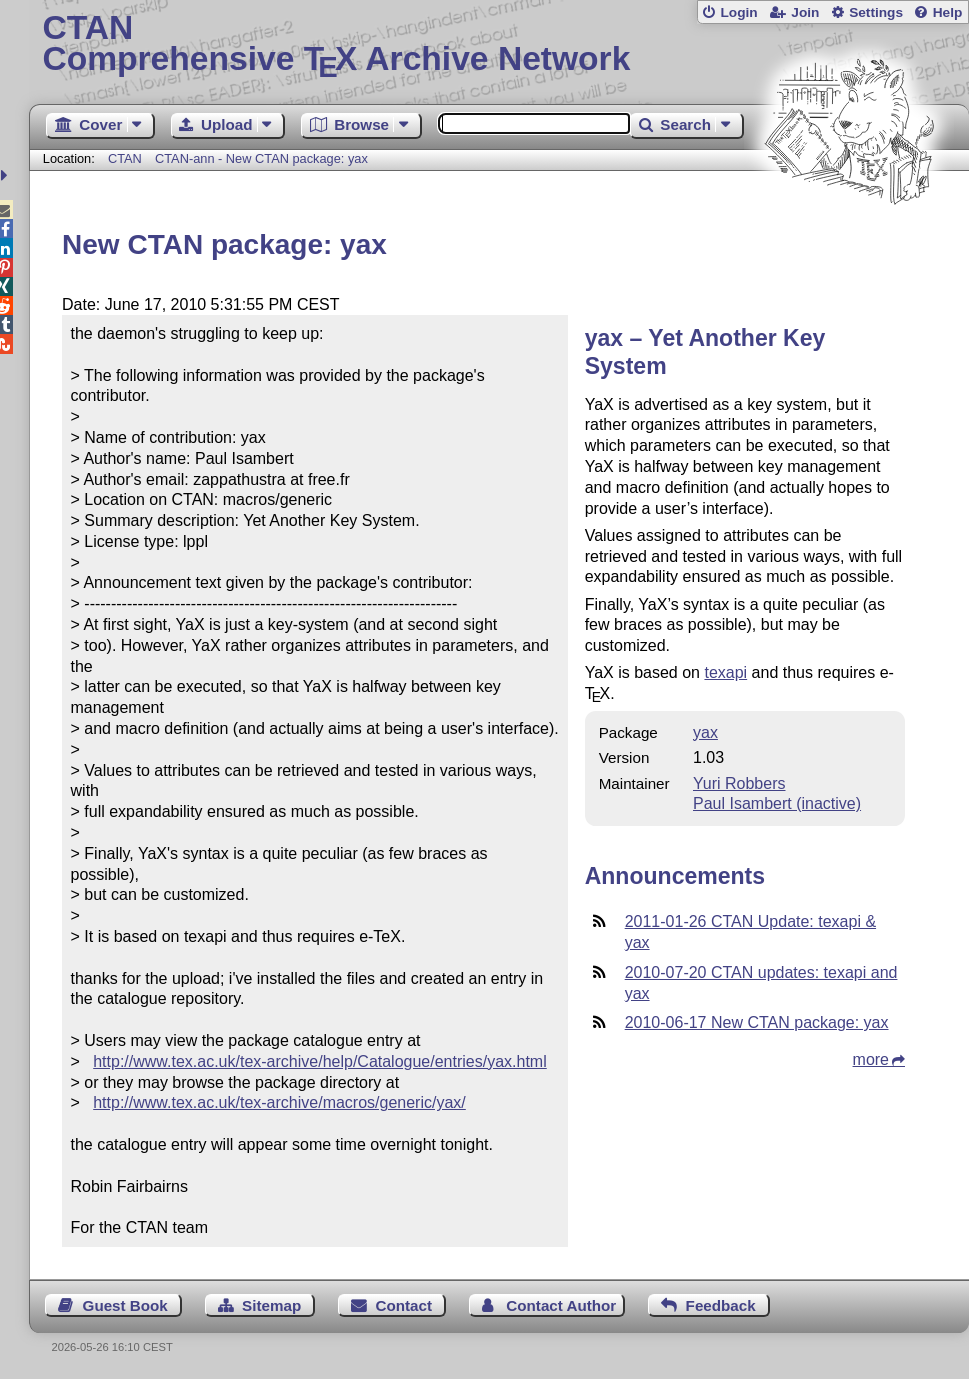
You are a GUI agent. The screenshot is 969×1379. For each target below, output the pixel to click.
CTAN (125, 158)
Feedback (721, 1305)
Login (738, 12)
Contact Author (561, 1305)
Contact (403, 1305)
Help (948, 12)
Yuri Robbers (739, 783)
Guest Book (125, 1305)
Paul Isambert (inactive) (777, 803)
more (871, 1059)
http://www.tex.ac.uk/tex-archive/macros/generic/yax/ (279, 1102)
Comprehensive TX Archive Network (498, 45)
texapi (725, 672)
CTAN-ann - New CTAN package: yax (261, 158)
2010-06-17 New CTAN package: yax (757, 1022)
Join (805, 12)
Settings (876, 12)
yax (705, 732)
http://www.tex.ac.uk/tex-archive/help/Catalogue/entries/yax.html (320, 1061)
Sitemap (271, 1305)
